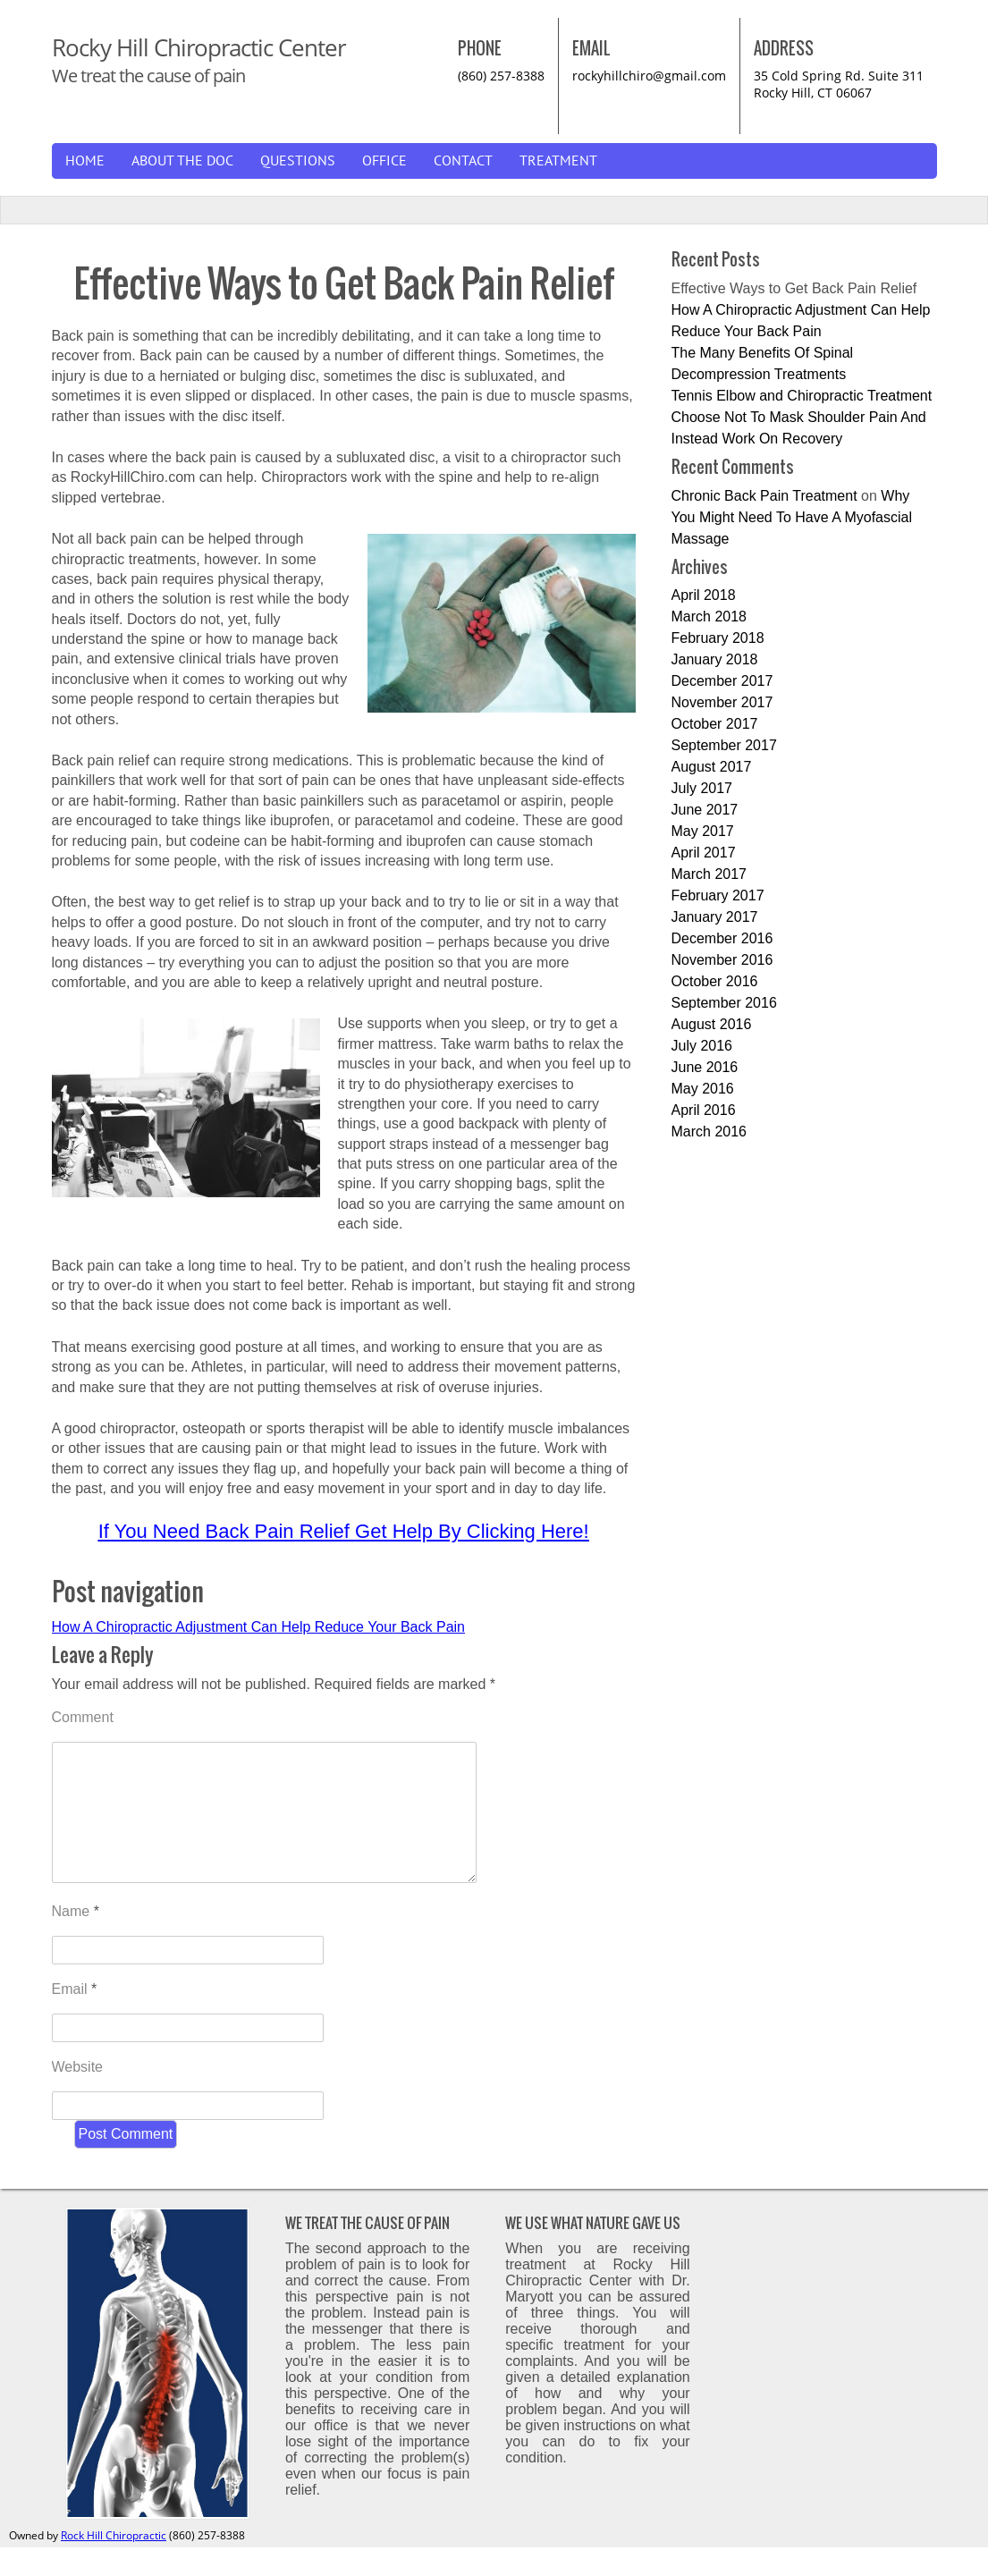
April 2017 (703, 852)
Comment (83, 1717)
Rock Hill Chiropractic (113, 2564)
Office (384, 161)
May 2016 (702, 1088)
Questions (297, 161)
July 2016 (702, 1045)
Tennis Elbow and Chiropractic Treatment (802, 395)
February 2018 (717, 638)
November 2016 (722, 959)
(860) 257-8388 (501, 75)
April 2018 (703, 595)
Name (75, 1939)
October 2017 (714, 723)
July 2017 (702, 788)
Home (85, 161)
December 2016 (722, 938)
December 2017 (722, 680)
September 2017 (724, 745)
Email (74, 2017)
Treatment (558, 161)
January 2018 (714, 659)
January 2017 (714, 917)
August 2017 (711, 766)
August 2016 (711, 1024)
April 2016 (703, 1110)
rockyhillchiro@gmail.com (649, 75)
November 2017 (722, 702)
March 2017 (709, 874)
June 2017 (705, 809)
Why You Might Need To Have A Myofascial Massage (792, 517)
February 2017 (717, 895)
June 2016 (705, 1067)
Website (78, 2095)
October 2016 (714, 981)
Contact (463, 161)
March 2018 (709, 616)
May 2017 (702, 831)
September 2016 (724, 1002)
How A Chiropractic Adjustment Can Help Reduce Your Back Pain (258, 1626)
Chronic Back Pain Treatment (764, 495)
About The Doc (182, 161)
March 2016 (709, 1131)
